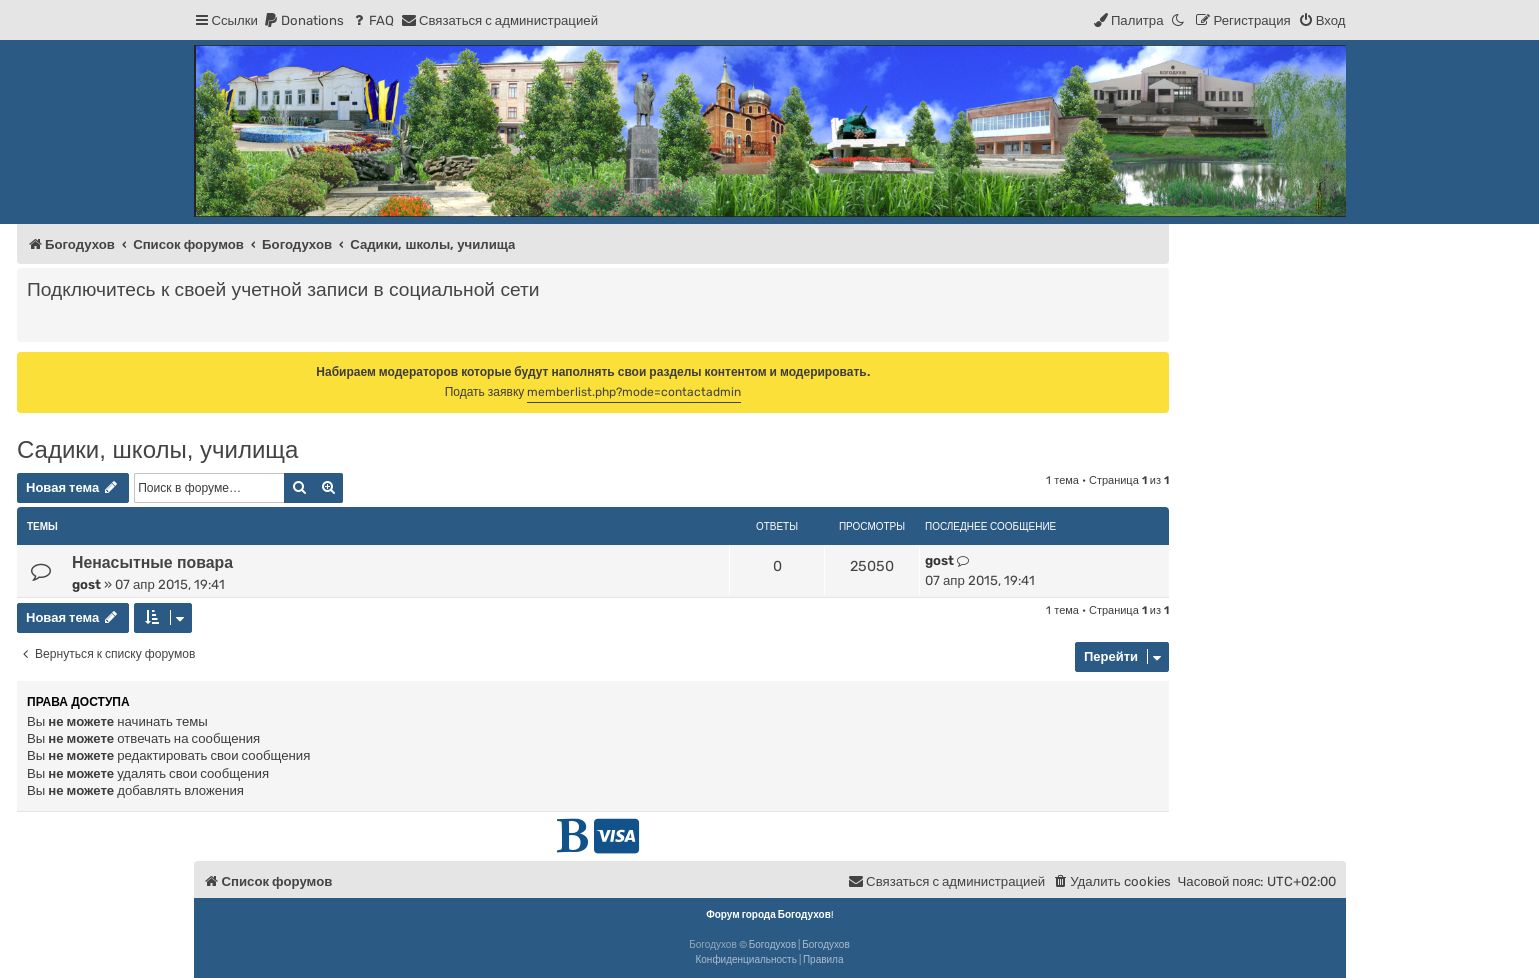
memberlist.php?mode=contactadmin (634, 392)
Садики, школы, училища (157, 449)
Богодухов (773, 945)
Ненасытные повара (152, 562)
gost (86, 584)
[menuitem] (303, 20)
